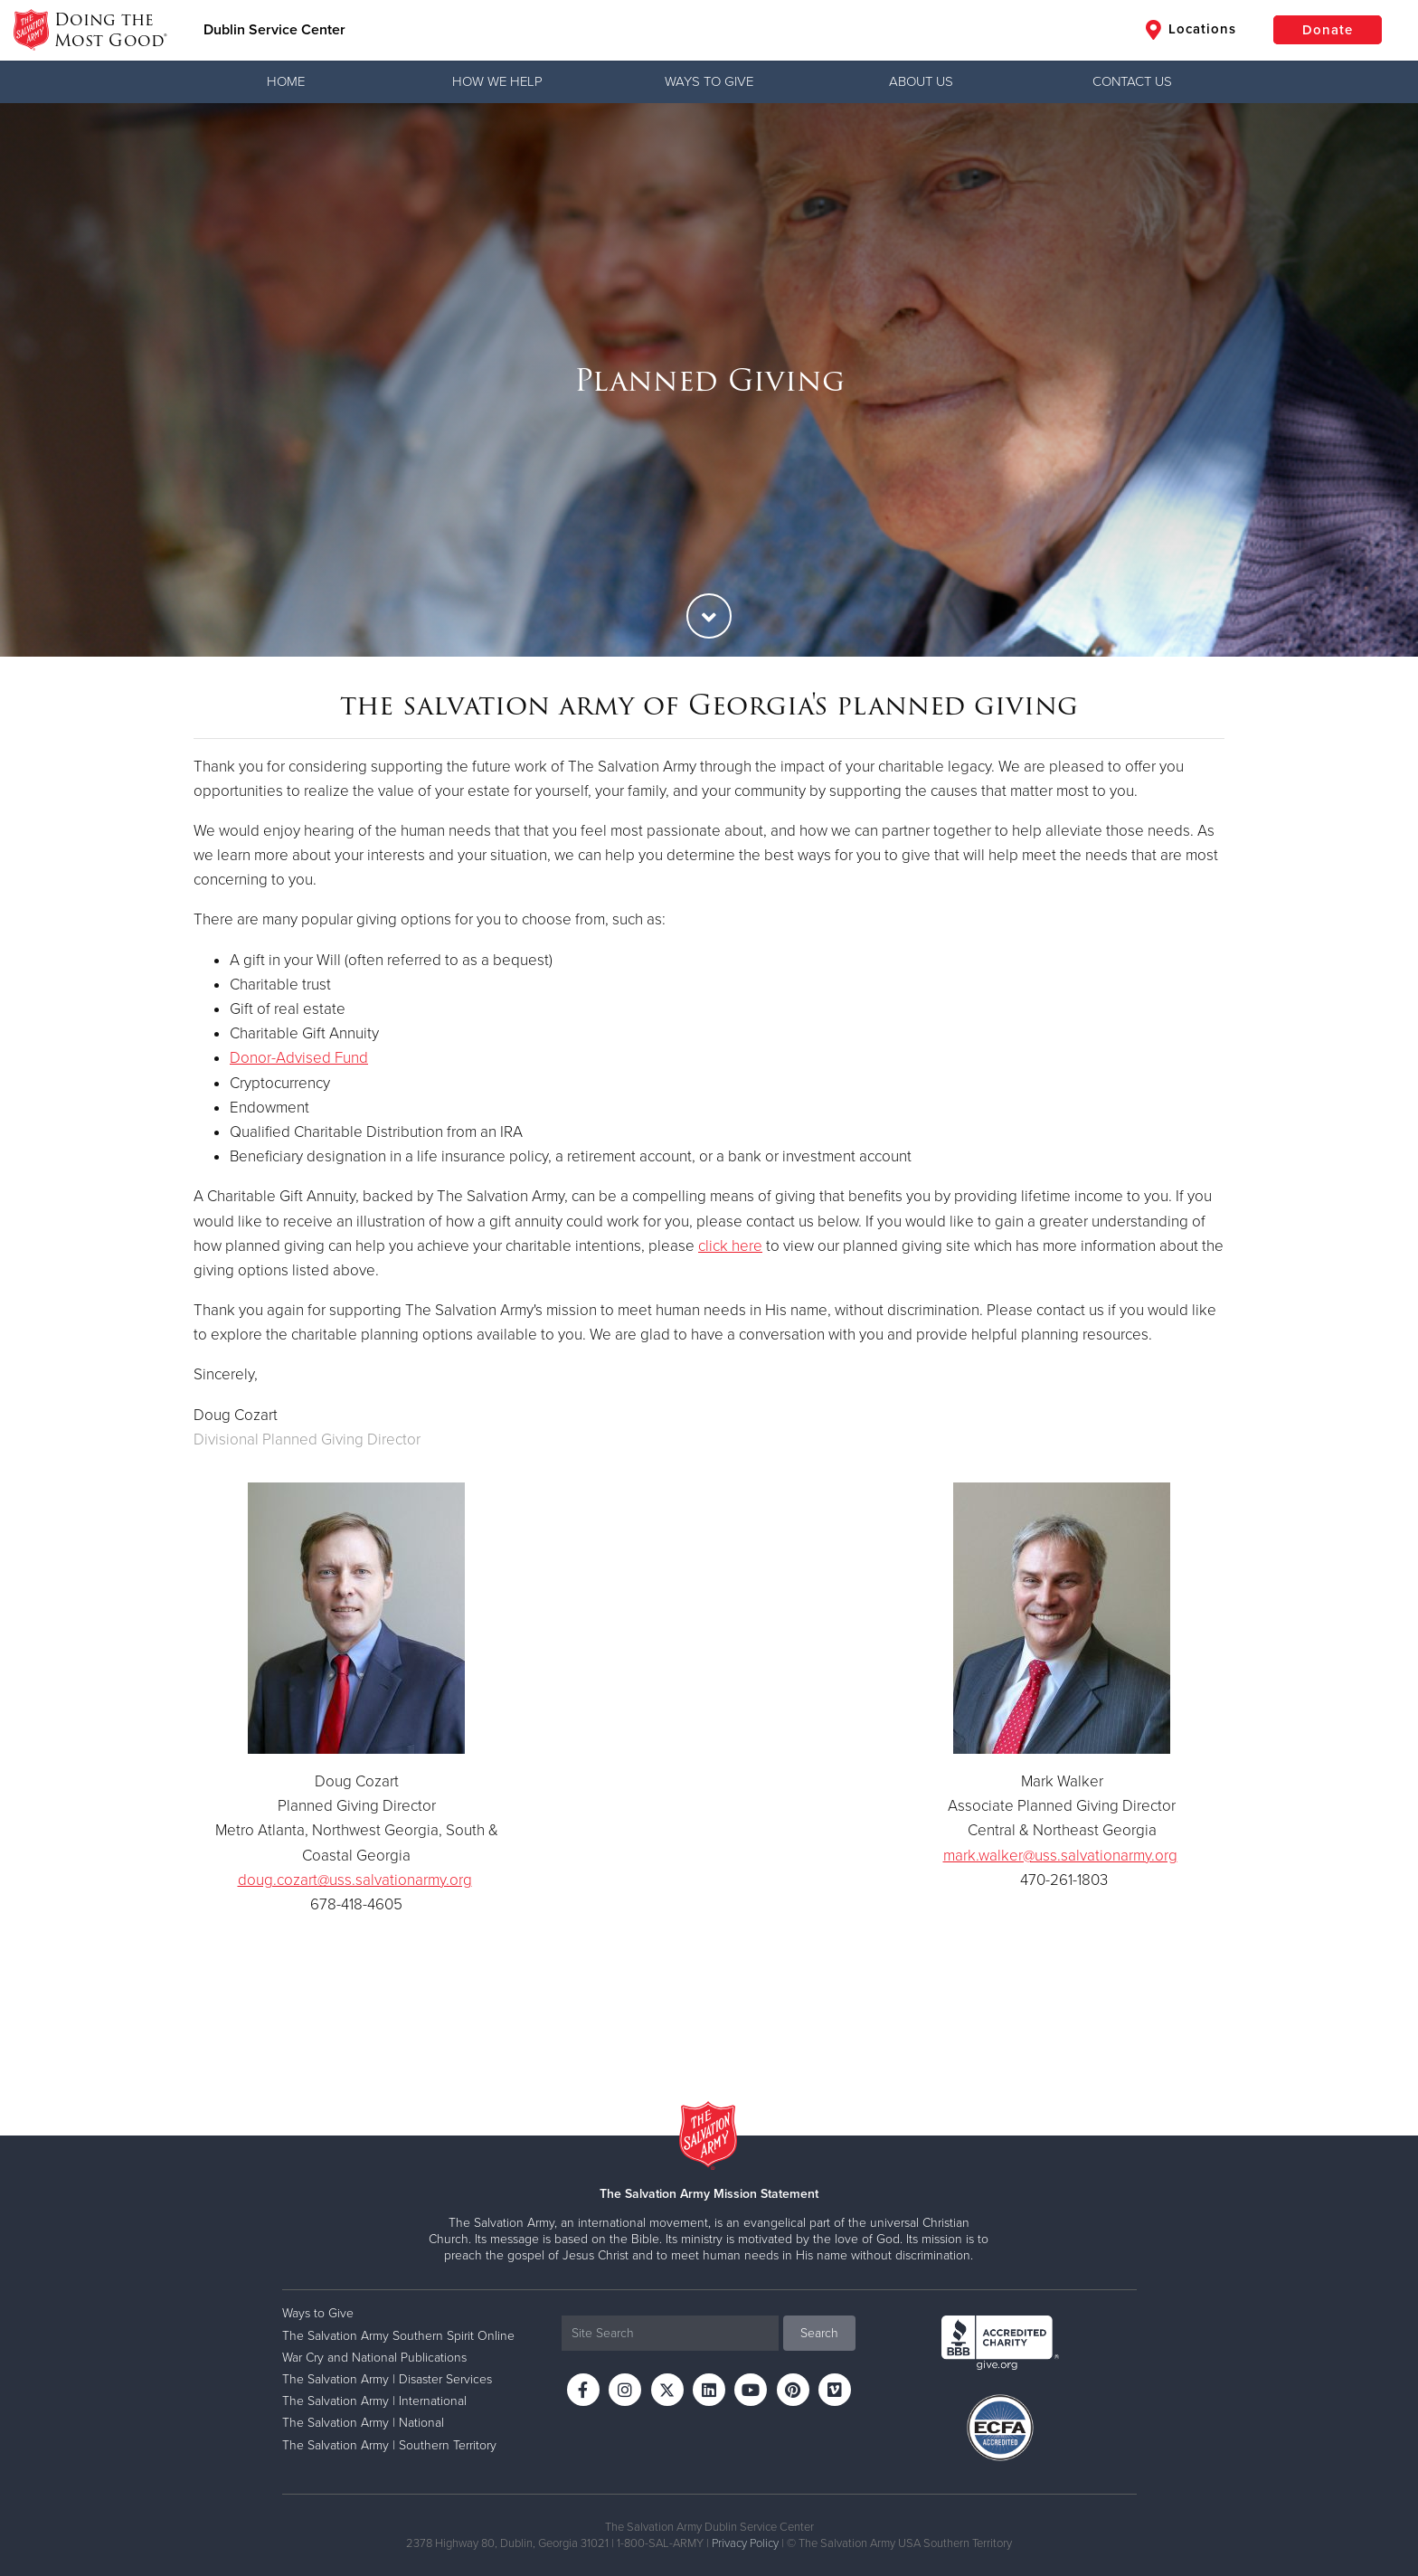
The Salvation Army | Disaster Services (387, 2379)
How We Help (497, 81)
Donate (1327, 30)
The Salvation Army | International (374, 2401)
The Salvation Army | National (363, 2422)
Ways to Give (709, 81)
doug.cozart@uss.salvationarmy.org (355, 1879)
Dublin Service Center (274, 30)
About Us (921, 81)
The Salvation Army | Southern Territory (389, 2445)
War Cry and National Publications (374, 2357)
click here (730, 1245)
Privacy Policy (745, 2543)
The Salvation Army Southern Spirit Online (398, 2336)
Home (286, 81)
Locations (1191, 30)
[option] (709, 380)
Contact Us (1132, 81)
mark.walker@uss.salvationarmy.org (1060, 1855)
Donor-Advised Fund (299, 1057)
